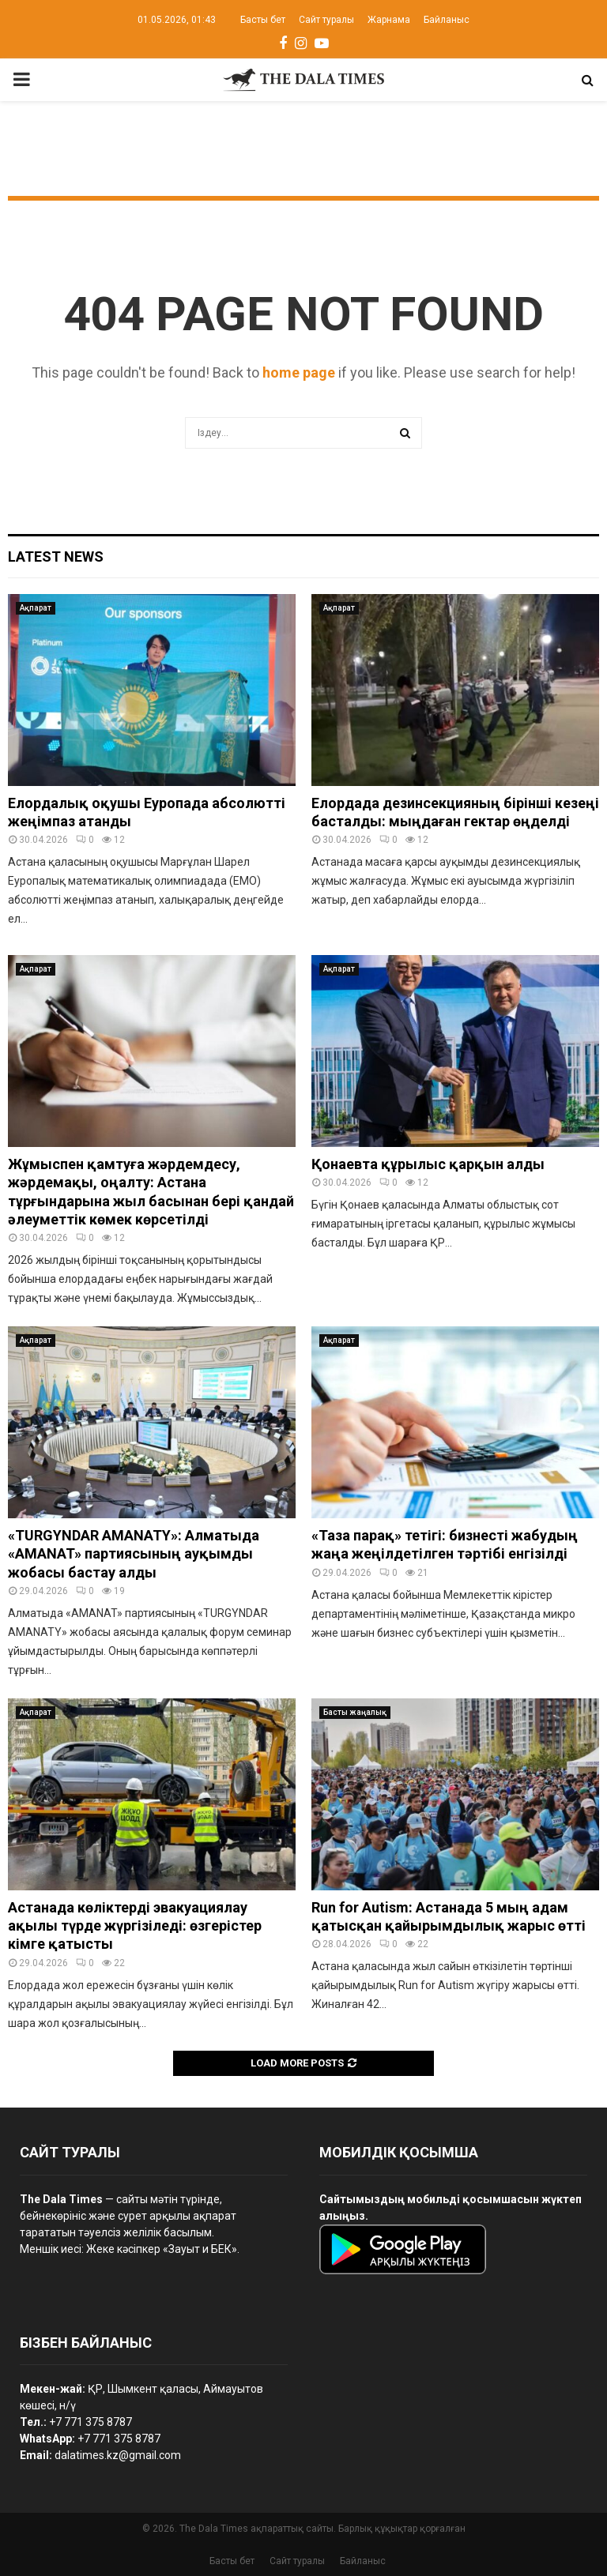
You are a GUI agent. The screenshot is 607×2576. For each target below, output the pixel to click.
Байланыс (446, 19)
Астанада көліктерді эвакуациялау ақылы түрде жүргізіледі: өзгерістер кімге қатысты (135, 1926)
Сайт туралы (326, 19)
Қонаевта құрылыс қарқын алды (428, 1164)
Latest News (56, 556)
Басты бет (262, 19)
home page (298, 372)
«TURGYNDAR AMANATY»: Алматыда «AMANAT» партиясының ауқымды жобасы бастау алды (133, 1554)
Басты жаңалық (354, 1712)
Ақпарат (35, 608)
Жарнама (389, 19)
